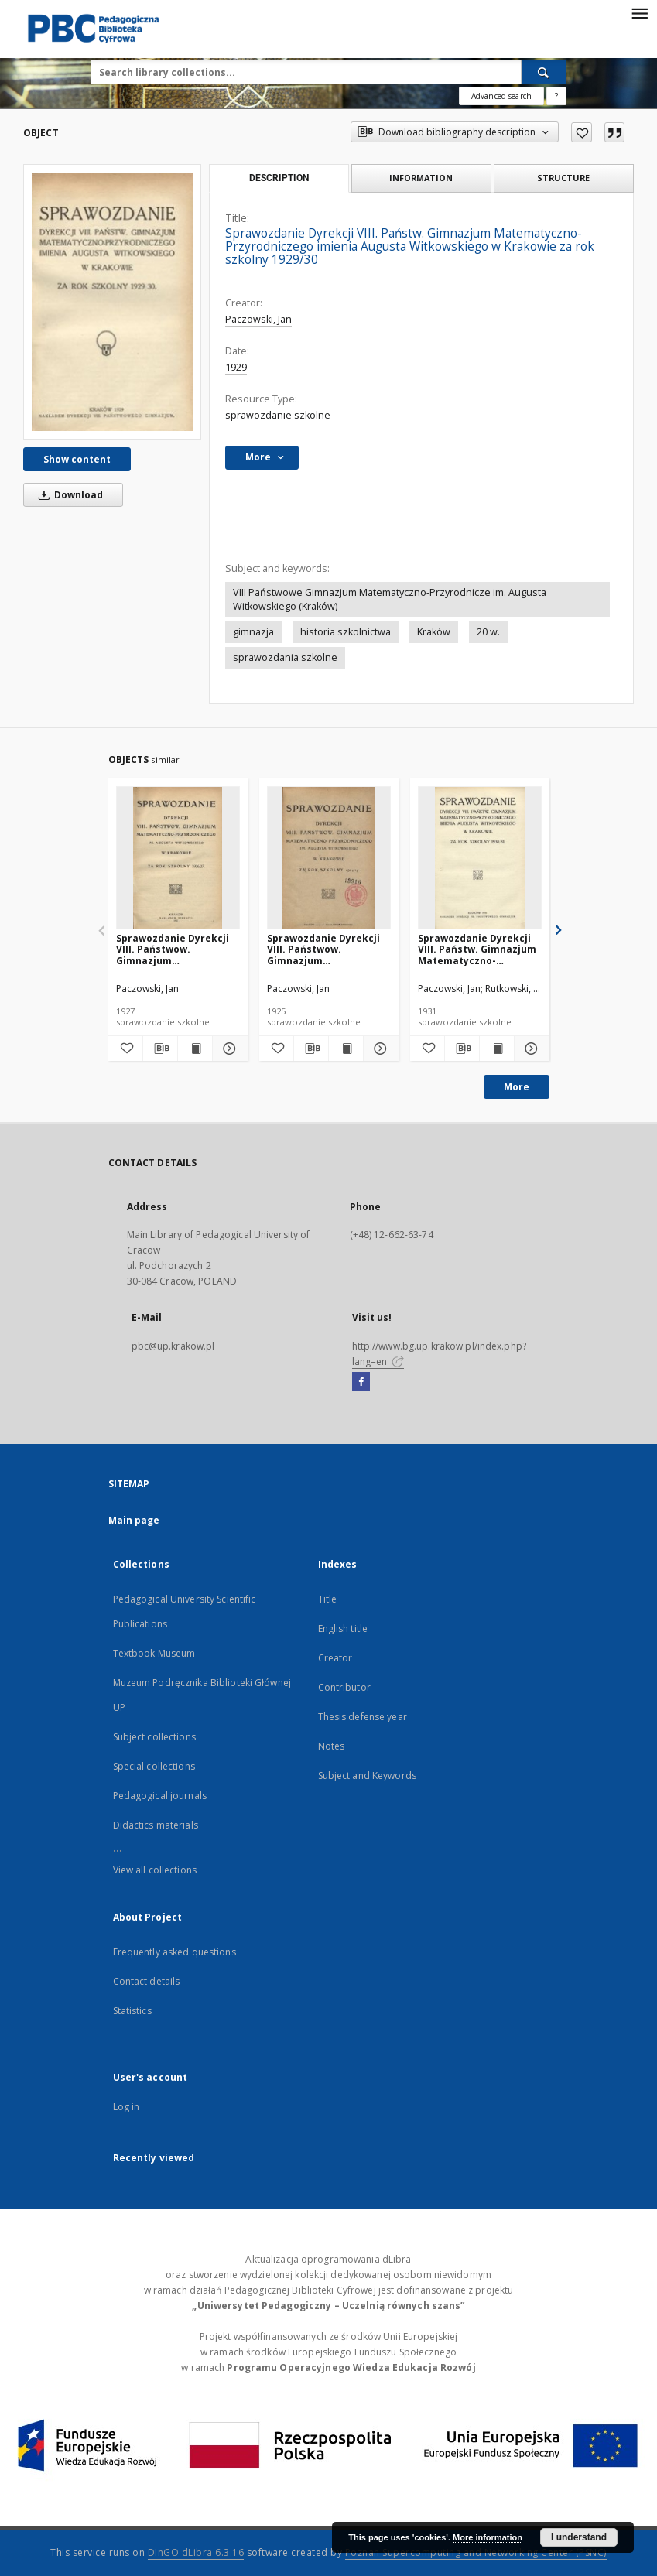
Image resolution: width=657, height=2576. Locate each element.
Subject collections (154, 1736)
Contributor (344, 1687)
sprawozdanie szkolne (277, 415)
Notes (331, 1746)
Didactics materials (155, 1825)
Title (327, 1599)
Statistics (132, 2010)
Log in (126, 2106)
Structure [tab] (563, 177)
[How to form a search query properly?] (556, 96)
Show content (77, 459)
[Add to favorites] (581, 132)
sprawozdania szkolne (285, 657)
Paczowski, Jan (258, 319)
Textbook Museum (154, 1653)
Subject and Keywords (367, 1775)
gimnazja (253, 631)
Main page (134, 1520)
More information (487, 2537)
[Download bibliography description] (160, 1048)
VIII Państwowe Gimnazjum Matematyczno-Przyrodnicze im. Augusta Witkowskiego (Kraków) (389, 599)
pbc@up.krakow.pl (173, 1346)
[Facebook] (361, 1382)
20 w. (488, 631)
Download (68, 495)
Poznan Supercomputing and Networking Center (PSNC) (476, 2552)
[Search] (544, 72)
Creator (335, 1657)
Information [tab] (421, 177)
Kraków (433, 631)
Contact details (146, 1981)
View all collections (155, 1869)
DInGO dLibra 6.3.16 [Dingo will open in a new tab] (196, 2552)
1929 (236, 367)
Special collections (154, 1766)
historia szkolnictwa (345, 631)
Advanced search (501, 96)
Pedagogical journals (160, 1795)
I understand (579, 2537)
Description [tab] (279, 178)
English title (343, 1628)
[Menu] (639, 12)
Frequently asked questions (174, 1952)
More (516, 1086)
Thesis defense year (362, 1716)
